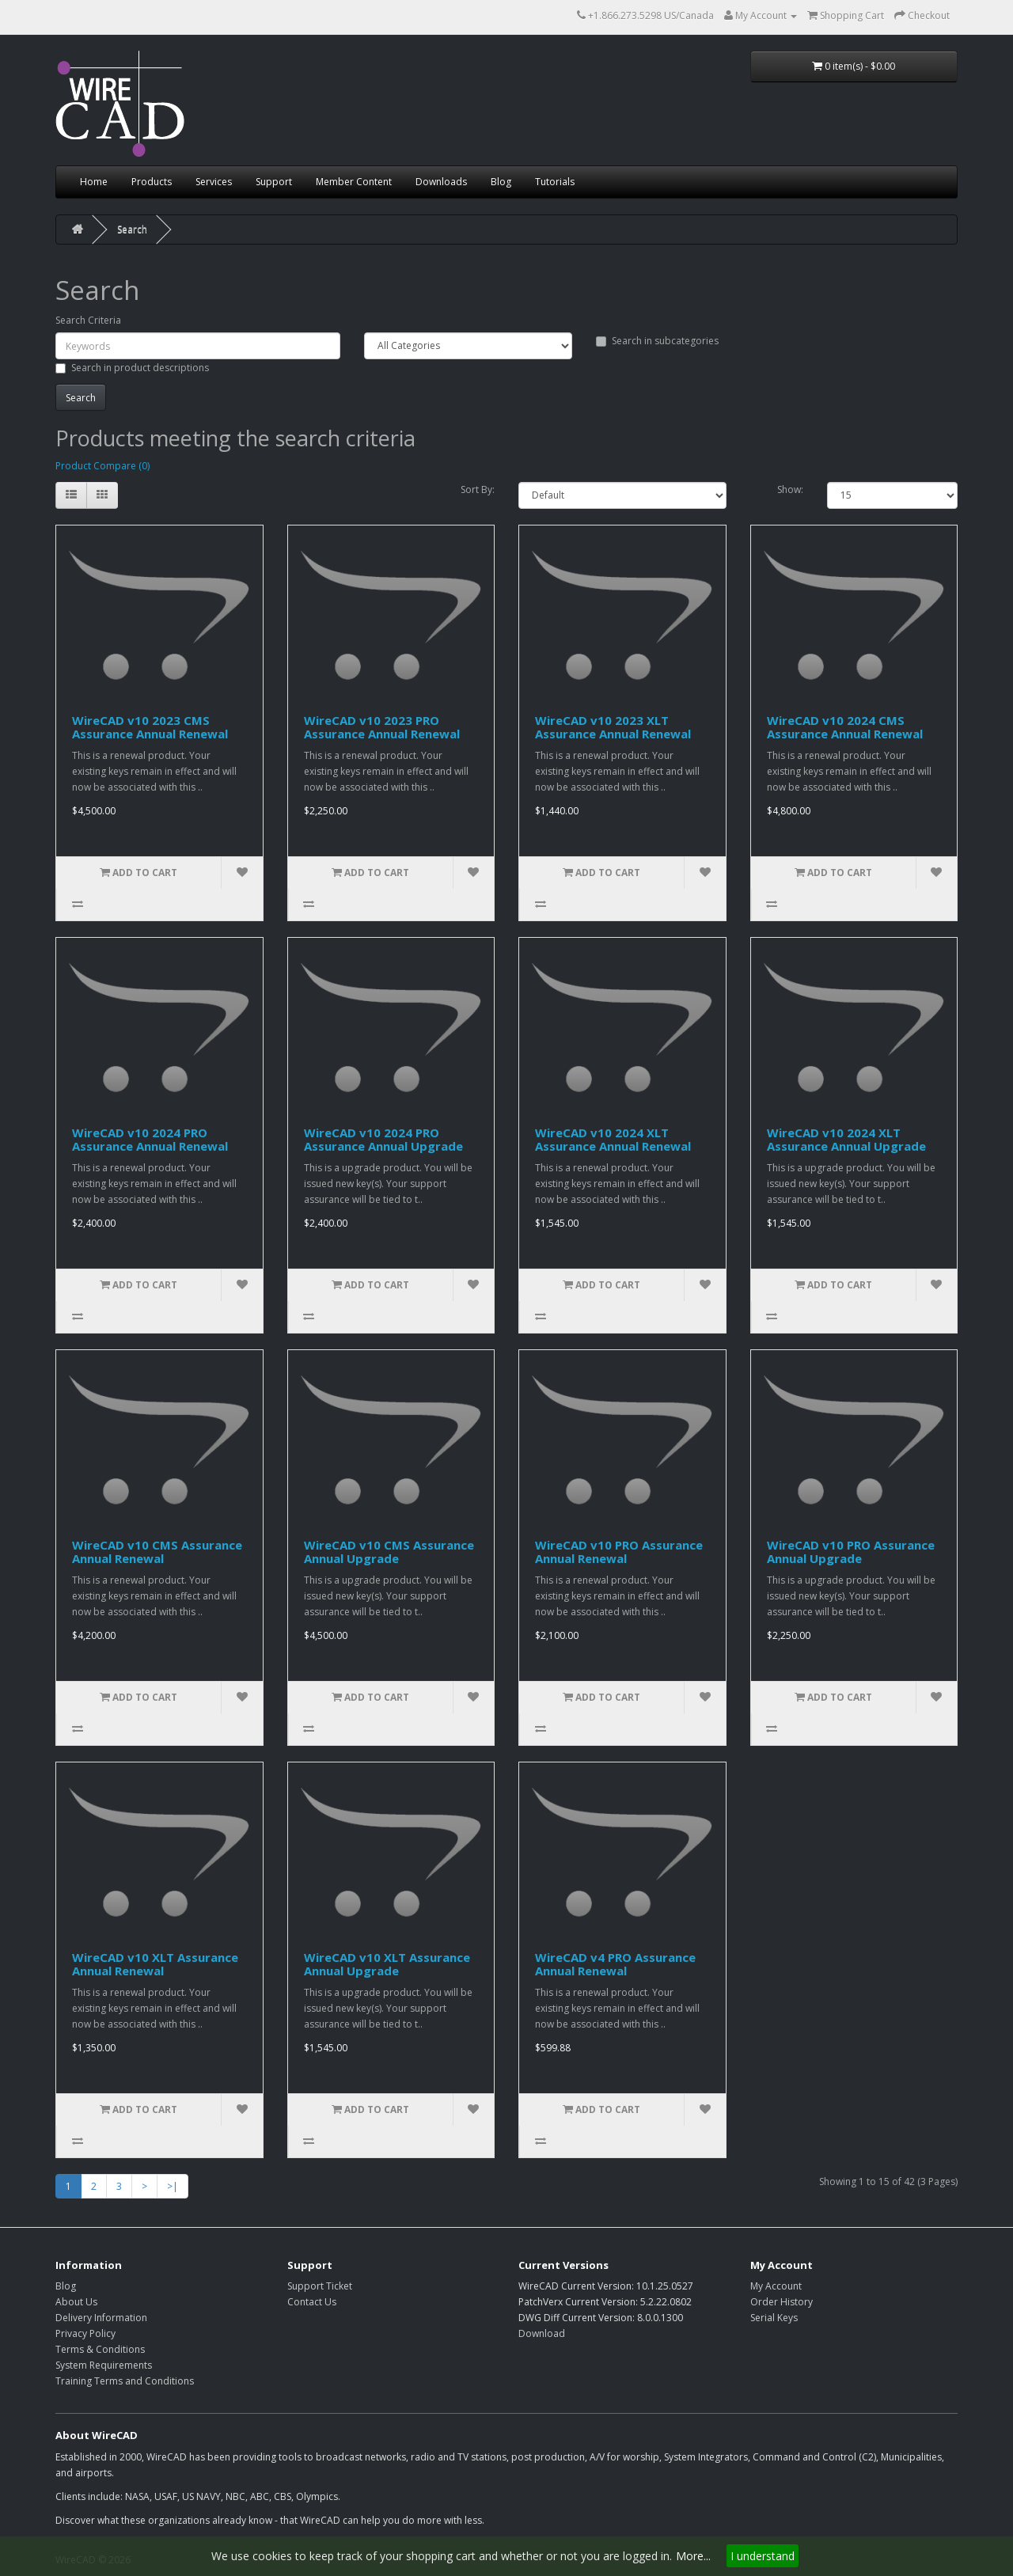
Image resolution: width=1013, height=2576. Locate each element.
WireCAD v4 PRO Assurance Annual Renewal (615, 1963)
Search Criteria (88, 320)
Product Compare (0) (102, 465)
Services (213, 181)
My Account (776, 2286)
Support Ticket (319, 2286)
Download (541, 2333)
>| (172, 2186)
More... (693, 2555)
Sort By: (478, 489)
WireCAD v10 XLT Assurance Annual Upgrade (387, 1963)
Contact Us (311, 2302)
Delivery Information (101, 2317)
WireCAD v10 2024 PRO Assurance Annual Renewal (150, 1139)
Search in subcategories (657, 340)
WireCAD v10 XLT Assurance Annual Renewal (155, 1963)
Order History (781, 2302)
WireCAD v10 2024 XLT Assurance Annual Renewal (613, 1139)
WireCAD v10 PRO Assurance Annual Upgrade (851, 1551)
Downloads (441, 181)
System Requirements (103, 2365)
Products (151, 181)
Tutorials (555, 181)
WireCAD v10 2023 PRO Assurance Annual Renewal (382, 727)
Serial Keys (774, 2317)
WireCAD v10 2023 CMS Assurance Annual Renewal (150, 727)
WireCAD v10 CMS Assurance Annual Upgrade (389, 1551)
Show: (790, 489)
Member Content (354, 181)
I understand (762, 2555)
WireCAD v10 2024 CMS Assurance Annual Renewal (845, 727)
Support (274, 181)
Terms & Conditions (100, 2349)
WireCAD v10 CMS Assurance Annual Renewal (157, 1551)
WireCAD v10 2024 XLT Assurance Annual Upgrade (846, 1139)
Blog (501, 181)
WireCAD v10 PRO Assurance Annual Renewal (619, 1551)
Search (132, 229)
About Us (76, 2302)
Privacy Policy (85, 2333)
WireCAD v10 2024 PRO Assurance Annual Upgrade (383, 1139)
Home (94, 181)
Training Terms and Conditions (124, 2381)
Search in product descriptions (132, 367)
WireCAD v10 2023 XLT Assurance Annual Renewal (613, 727)
